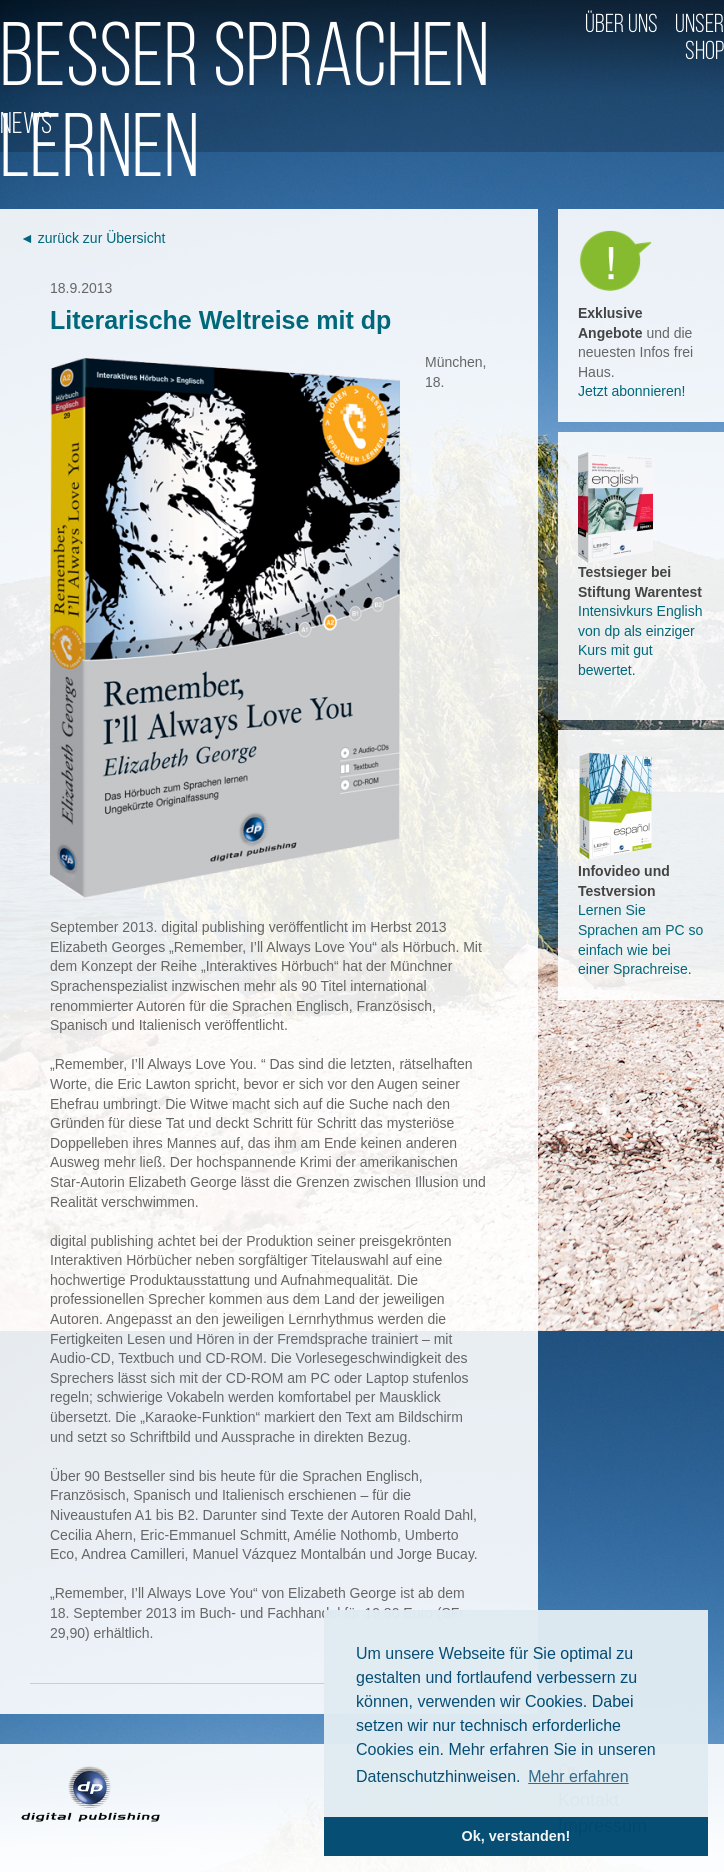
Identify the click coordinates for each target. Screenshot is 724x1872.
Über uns (621, 25)
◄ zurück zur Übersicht (92, 238)
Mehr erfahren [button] (578, 1776)
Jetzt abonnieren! (631, 391)
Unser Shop (699, 39)
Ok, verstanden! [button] (516, 1836)
